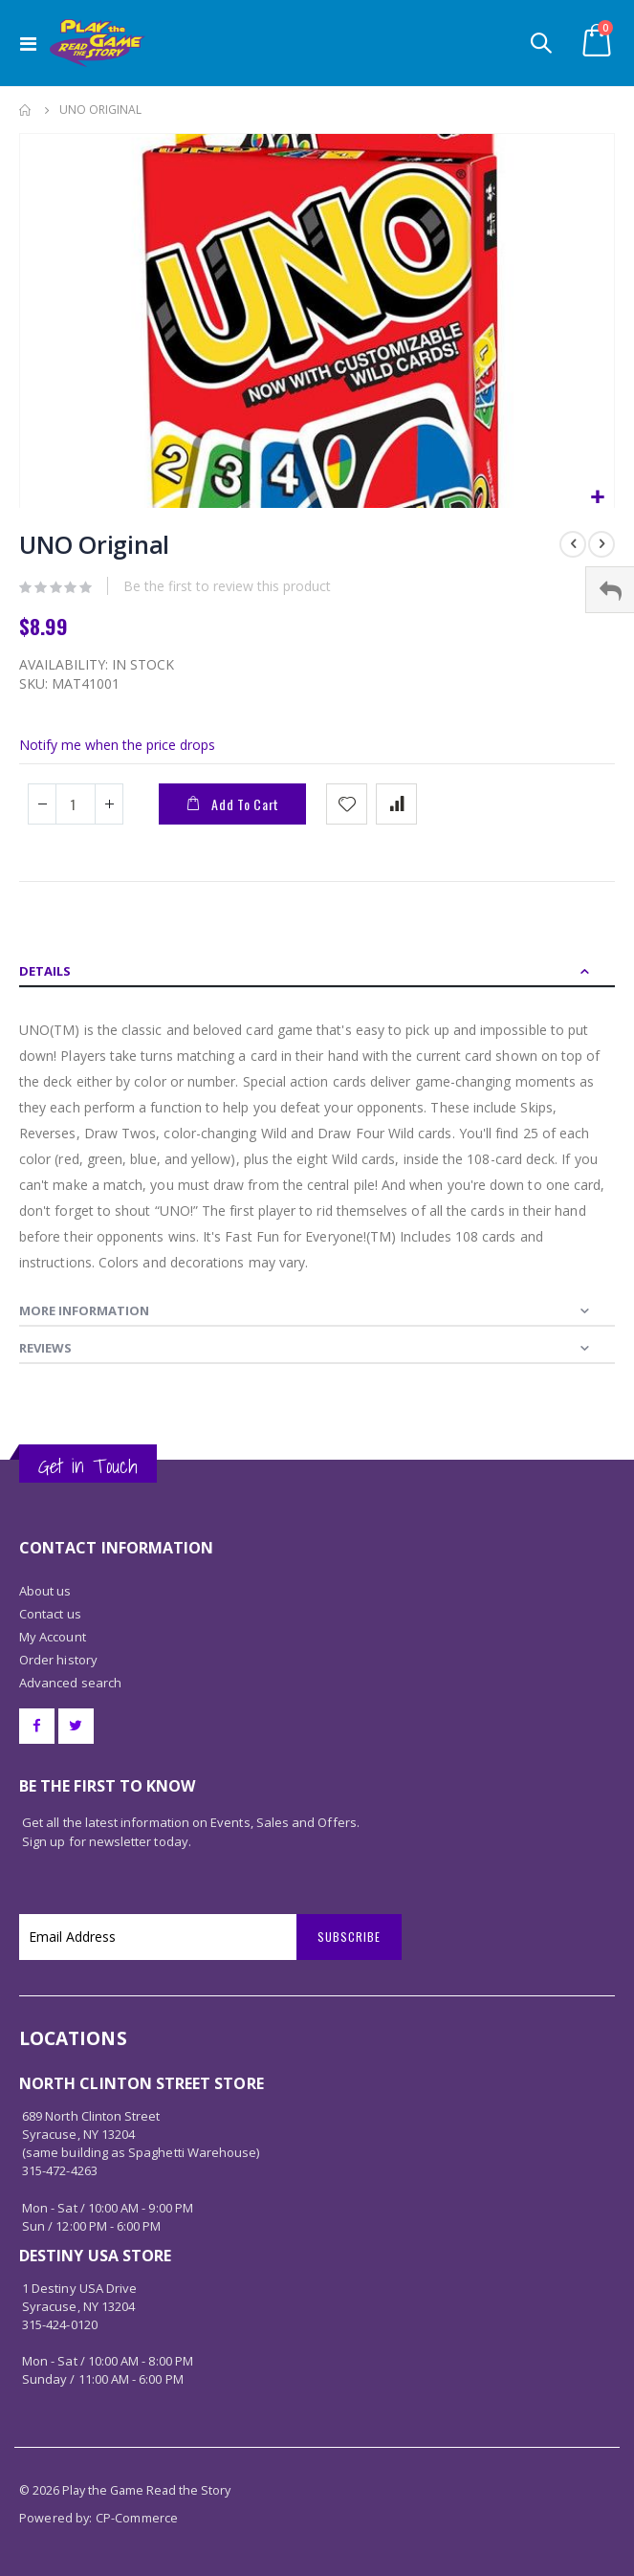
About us (45, 1590)
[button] (597, 498)
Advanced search (70, 1682)
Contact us (50, 1613)
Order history (58, 1659)
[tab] (317, 968)
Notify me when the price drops (117, 745)
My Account (52, 1636)
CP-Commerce (137, 2518)
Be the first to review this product (227, 586)
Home (26, 110)
